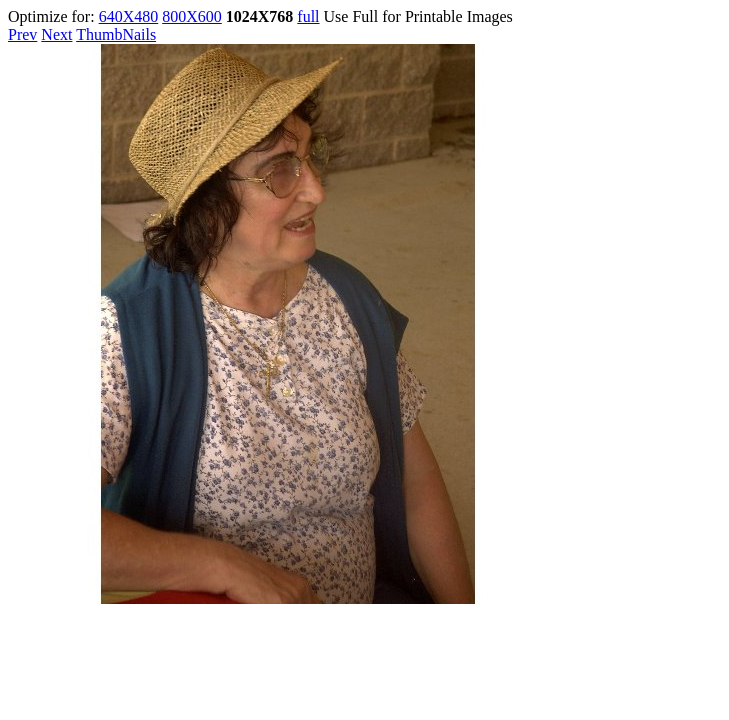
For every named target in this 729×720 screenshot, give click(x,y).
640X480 (129, 16)
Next (56, 34)
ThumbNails (116, 34)
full (308, 16)
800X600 (192, 16)
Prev (22, 34)
